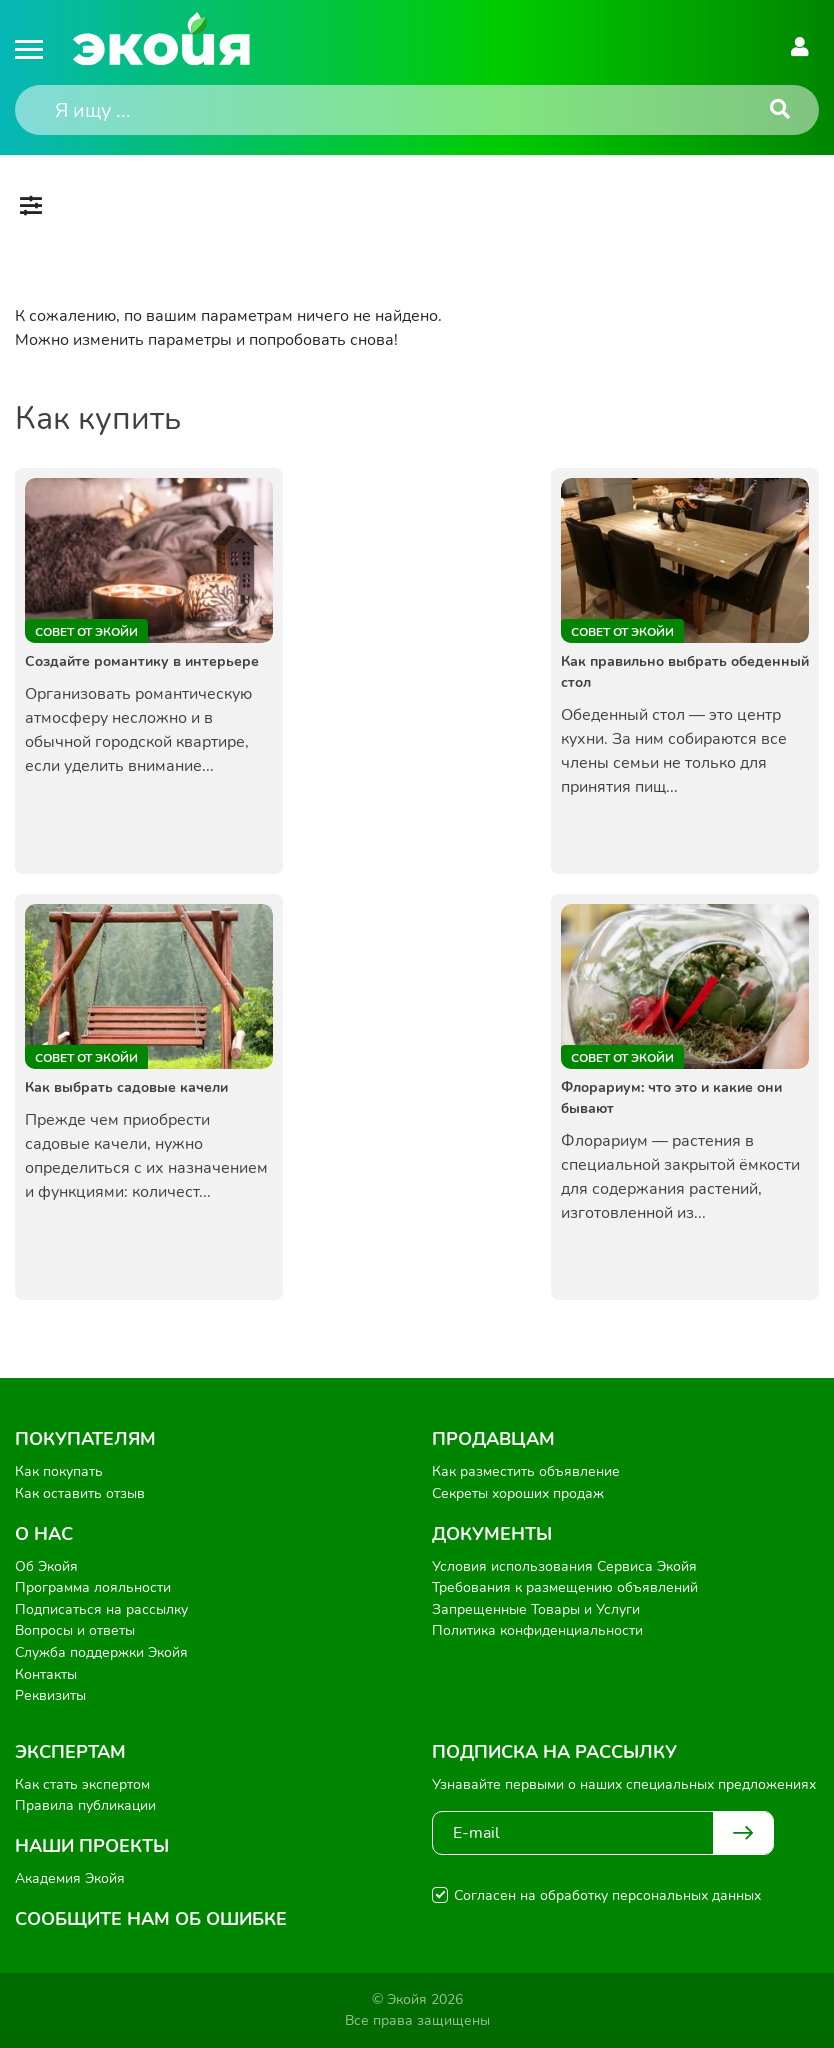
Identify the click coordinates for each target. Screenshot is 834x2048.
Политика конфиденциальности (537, 1630)
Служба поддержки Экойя (101, 1652)
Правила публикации (85, 1805)
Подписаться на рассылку (101, 1609)
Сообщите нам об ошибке (151, 1919)
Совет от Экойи (86, 632)
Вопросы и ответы (75, 1630)
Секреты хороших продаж (518, 1493)
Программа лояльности (93, 1587)
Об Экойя (46, 1566)
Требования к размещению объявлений (565, 1587)
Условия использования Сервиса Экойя (564, 1566)
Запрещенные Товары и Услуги (536, 1609)
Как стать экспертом (82, 1784)
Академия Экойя (70, 1878)
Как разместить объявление (526, 1471)
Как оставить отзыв (80, 1493)
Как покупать (59, 1471)
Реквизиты (50, 1695)
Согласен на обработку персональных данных (607, 1895)
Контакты (46, 1674)
